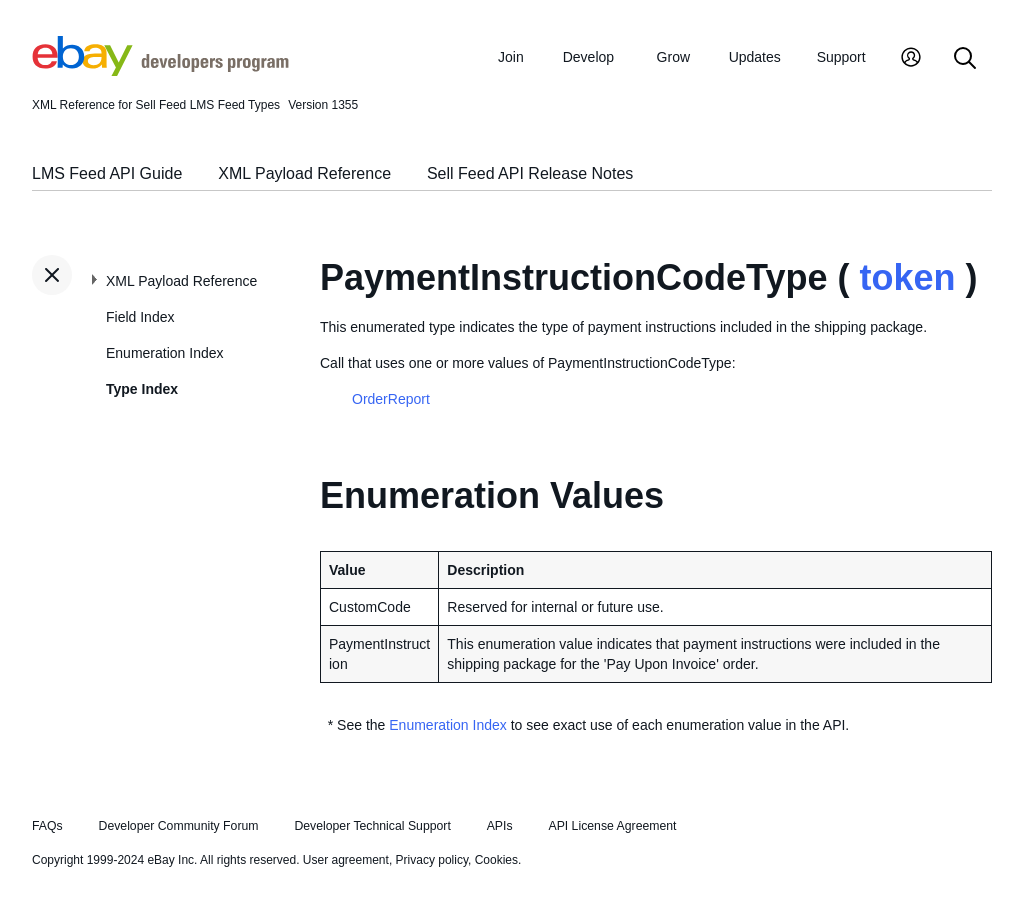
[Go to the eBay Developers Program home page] (160, 71)
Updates (755, 57)
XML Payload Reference (304, 173)
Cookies (496, 860)
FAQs (47, 826)
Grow (673, 57)
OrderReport (391, 399)
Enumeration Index (165, 353)
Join (511, 57)
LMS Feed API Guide (107, 173)
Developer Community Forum (179, 826)
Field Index (140, 317)
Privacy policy (432, 860)
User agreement (346, 860)
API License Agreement (612, 826)
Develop (588, 57)
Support (841, 57)
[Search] (965, 59)
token (907, 277)
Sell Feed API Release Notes (530, 173)
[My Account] (911, 59)
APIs (500, 826)
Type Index (142, 389)
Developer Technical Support (372, 826)
